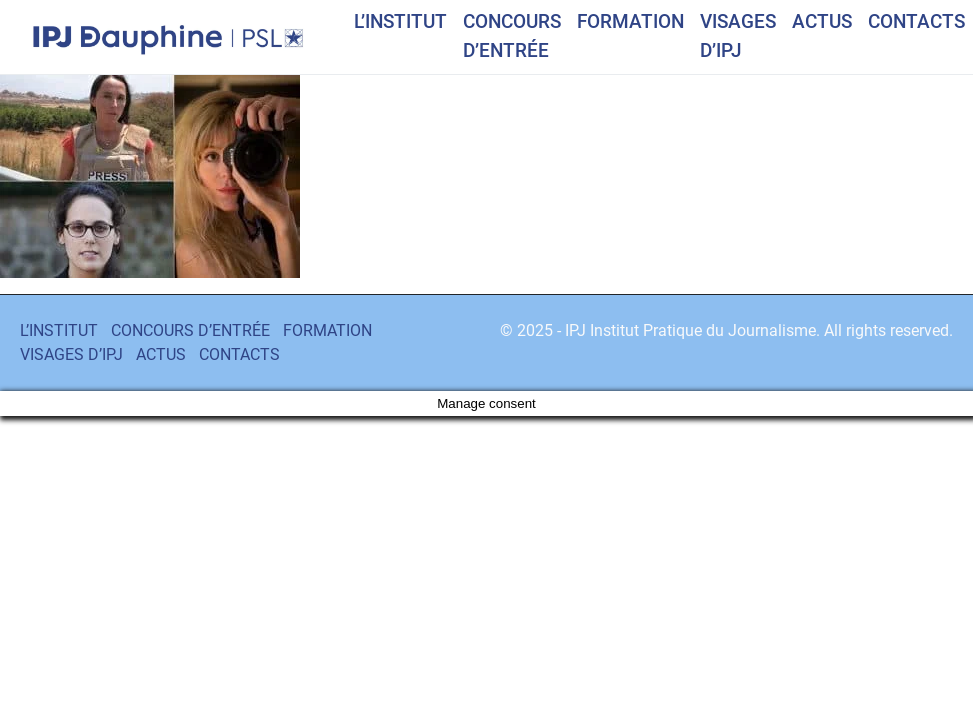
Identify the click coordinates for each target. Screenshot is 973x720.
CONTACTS (916, 21)
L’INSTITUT (400, 21)
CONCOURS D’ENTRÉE (512, 36)
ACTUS (822, 21)
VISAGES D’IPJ (738, 36)
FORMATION (630, 21)
